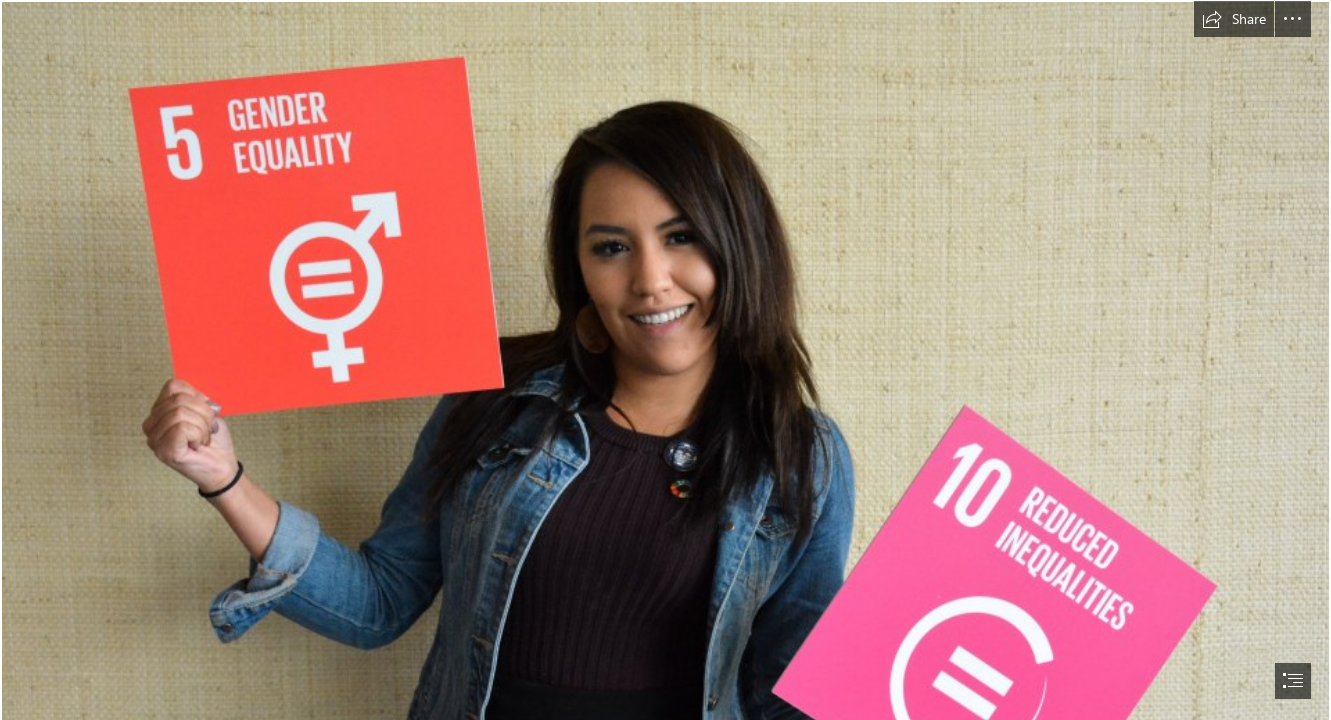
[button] (1234, 19)
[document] (665, 360)
